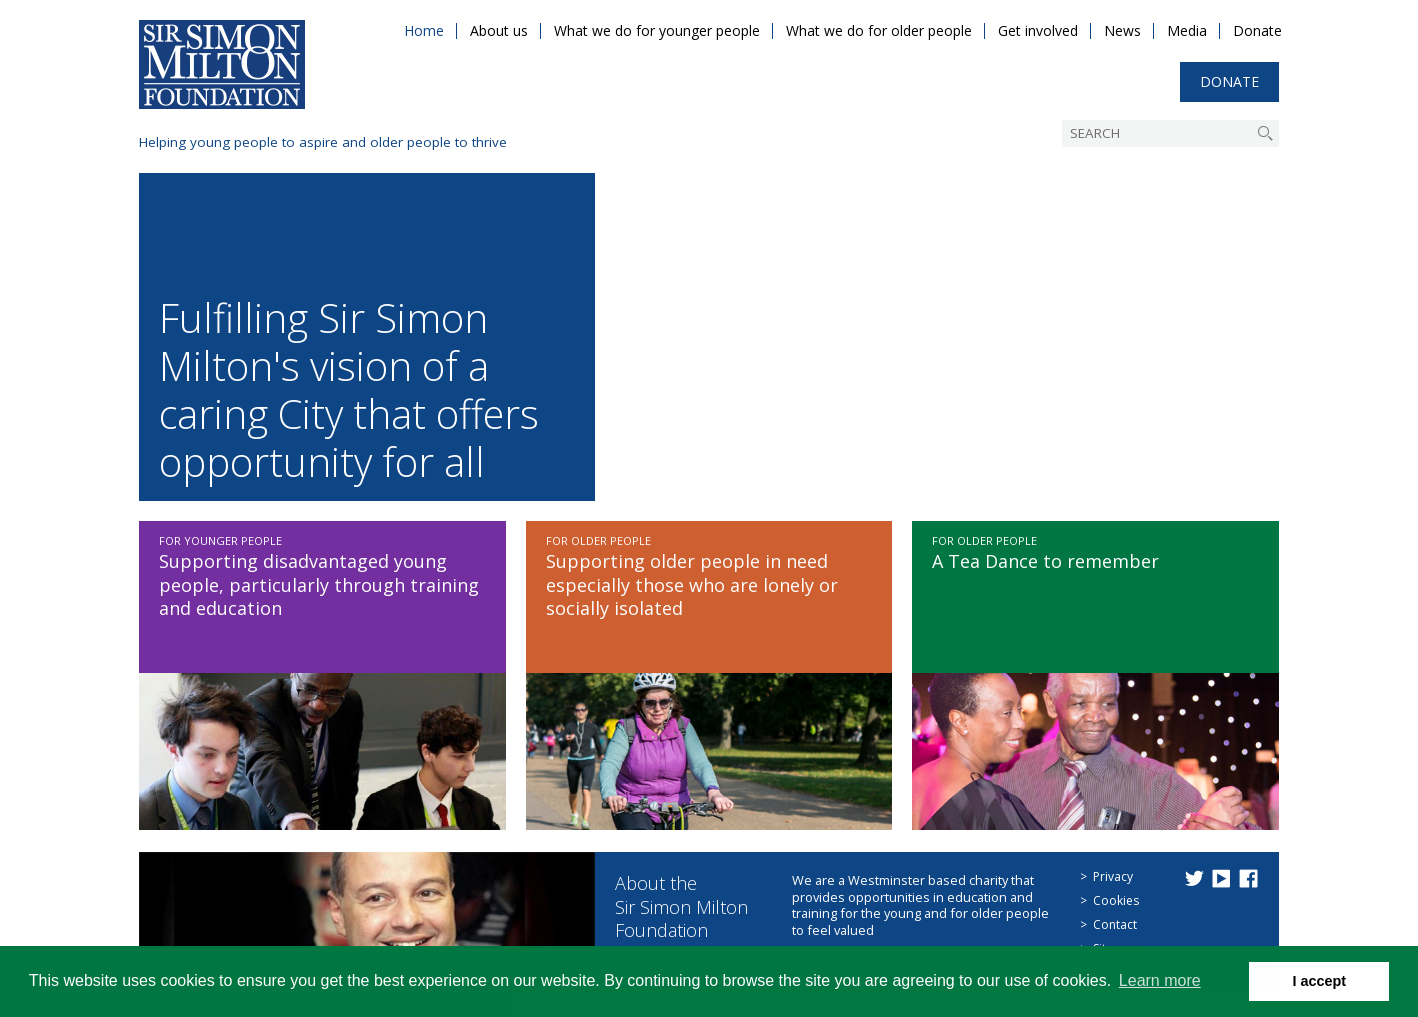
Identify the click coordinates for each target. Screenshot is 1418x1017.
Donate (1257, 30)
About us (499, 30)
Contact (1115, 924)
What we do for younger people (657, 30)
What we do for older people (879, 30)
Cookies (1116, 900)
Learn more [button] (1160, 980)
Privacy (1113, 876)
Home (424, 30)
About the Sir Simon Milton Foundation (681, 906)
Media (1187, 30)
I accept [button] (1319, 981)
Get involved (1038, 30)
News (1122, 30)
